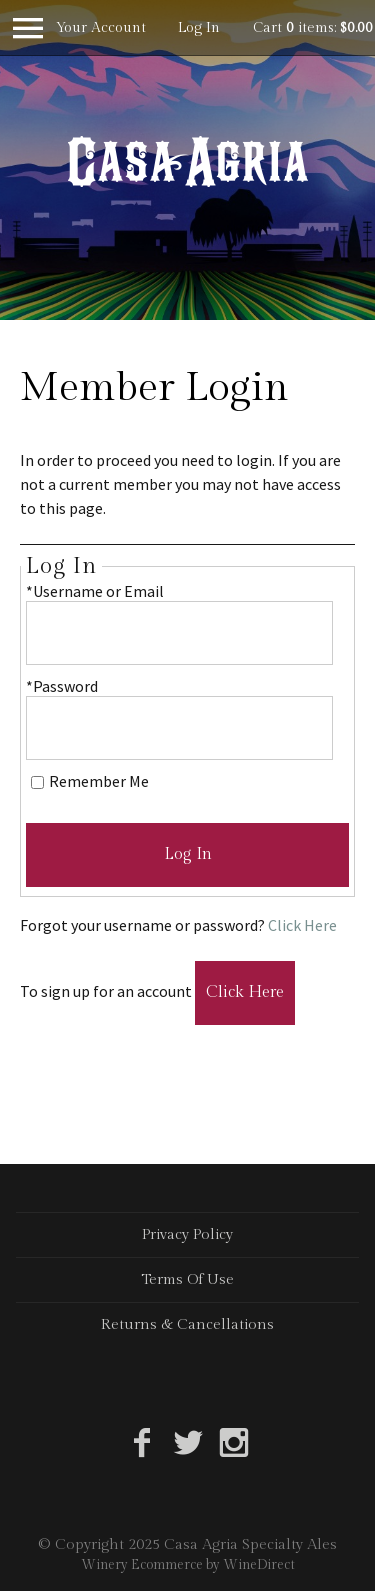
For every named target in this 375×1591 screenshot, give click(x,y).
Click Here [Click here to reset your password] (302, 925)
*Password (62, 686)
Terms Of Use (187, 1279)
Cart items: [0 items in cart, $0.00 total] (313, 28)
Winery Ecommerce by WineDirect (188, 1565)
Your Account (101, 28)
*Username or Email (95, 591)
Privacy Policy (187, 1234)
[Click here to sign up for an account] (245, 993)
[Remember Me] (37, 782)
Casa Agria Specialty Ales (188, 161)
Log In (199, 28)
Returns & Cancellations (187, 1324)
